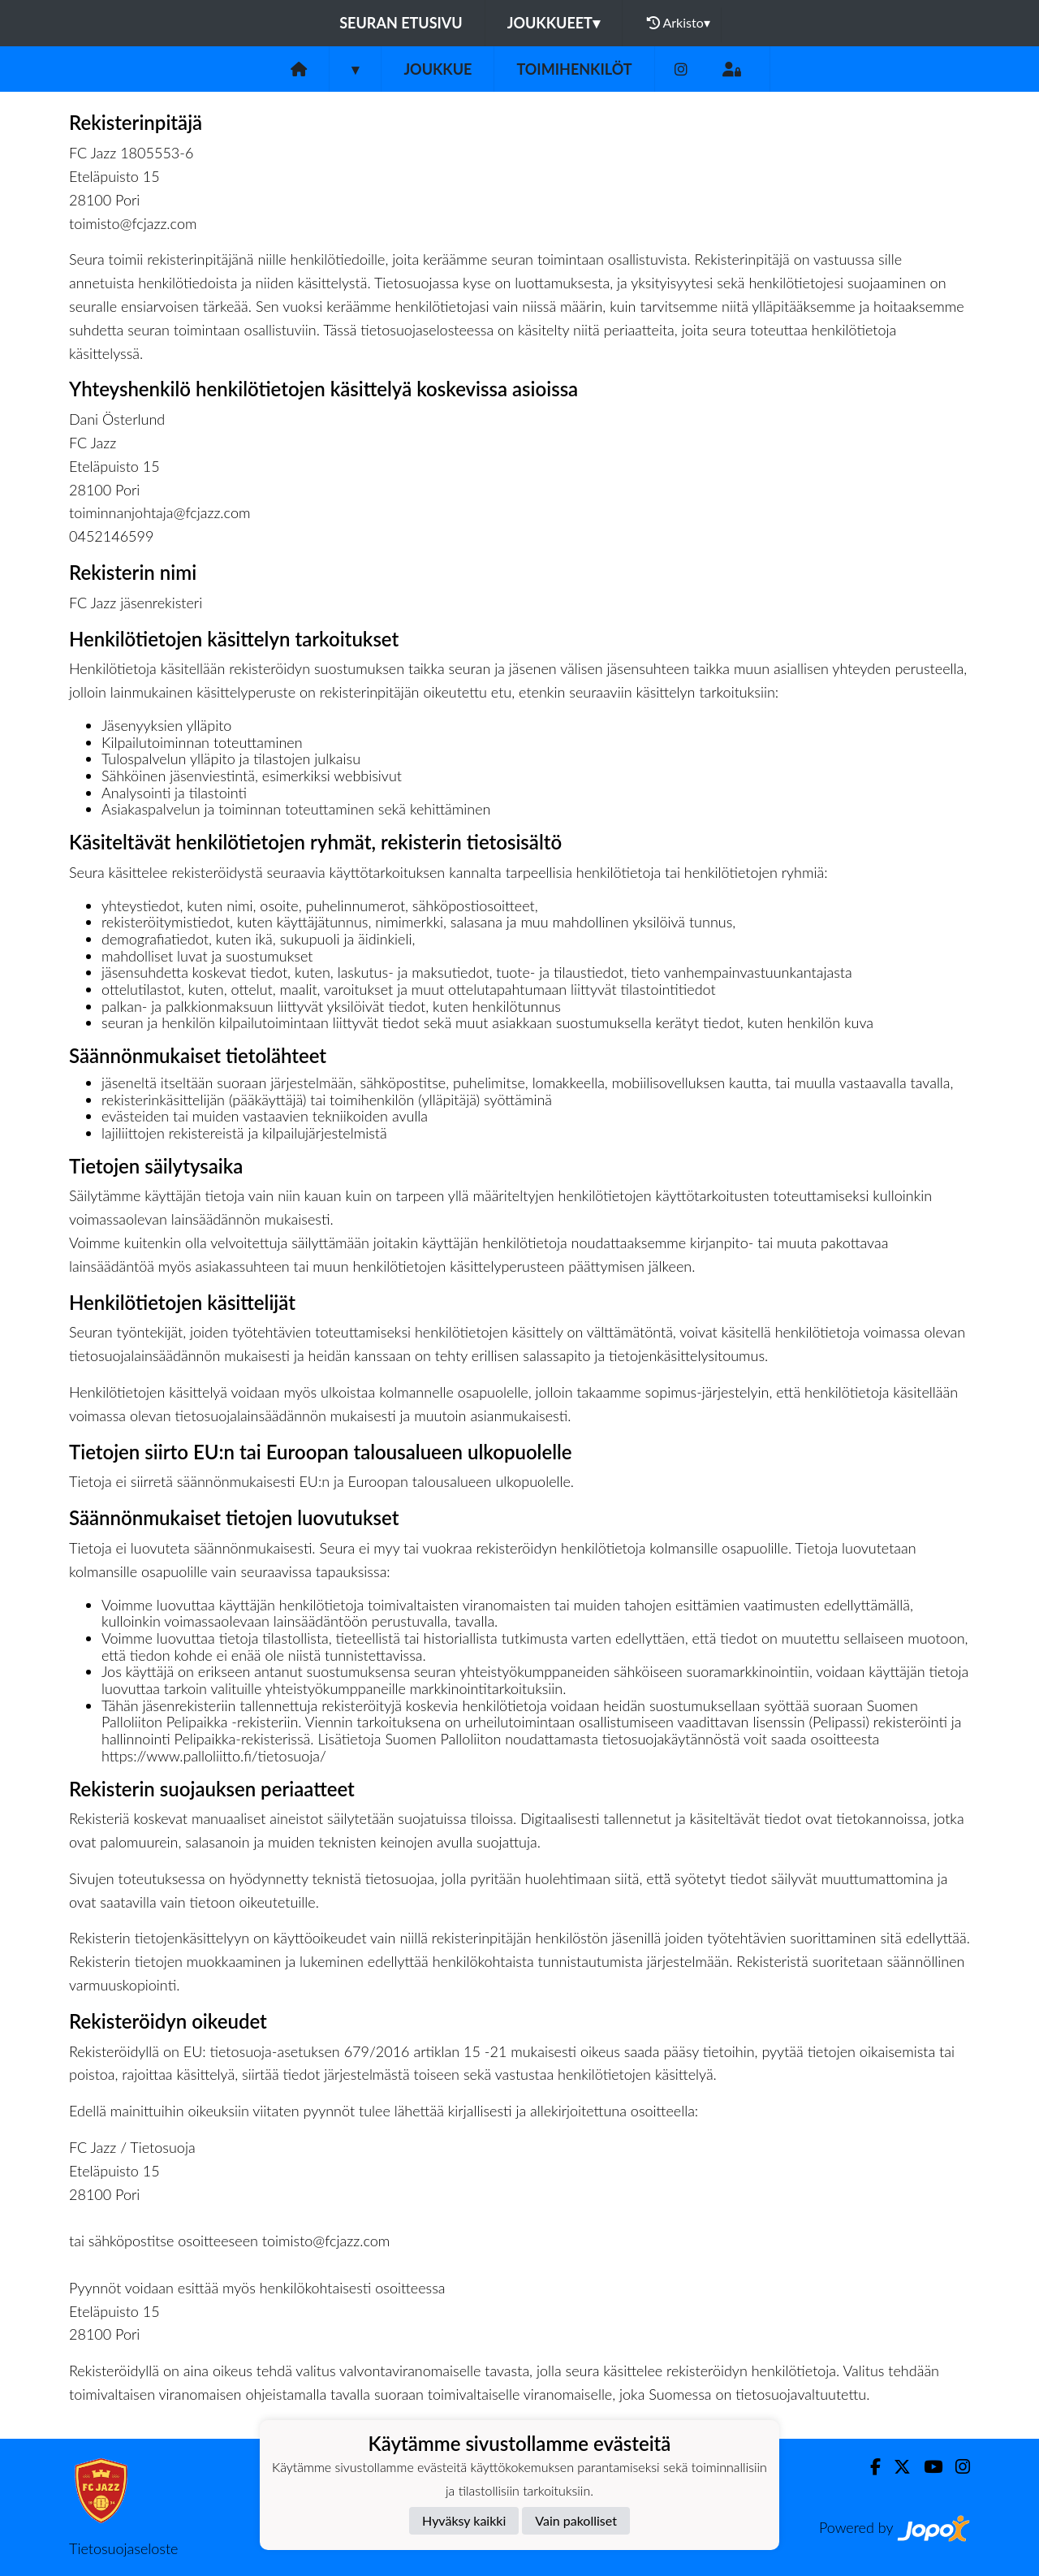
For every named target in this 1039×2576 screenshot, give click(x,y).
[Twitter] (896, 2466)
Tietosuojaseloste (123, 2548)
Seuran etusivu (401, 23)
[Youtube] (926, 2466)
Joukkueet (553, 23)
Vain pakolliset (576, 2520)
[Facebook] (869, 2466)
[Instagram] (681, 69)
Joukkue (437, 69)
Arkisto (678, 22)
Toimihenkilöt (574, 69)
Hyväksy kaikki (464, 2520)
